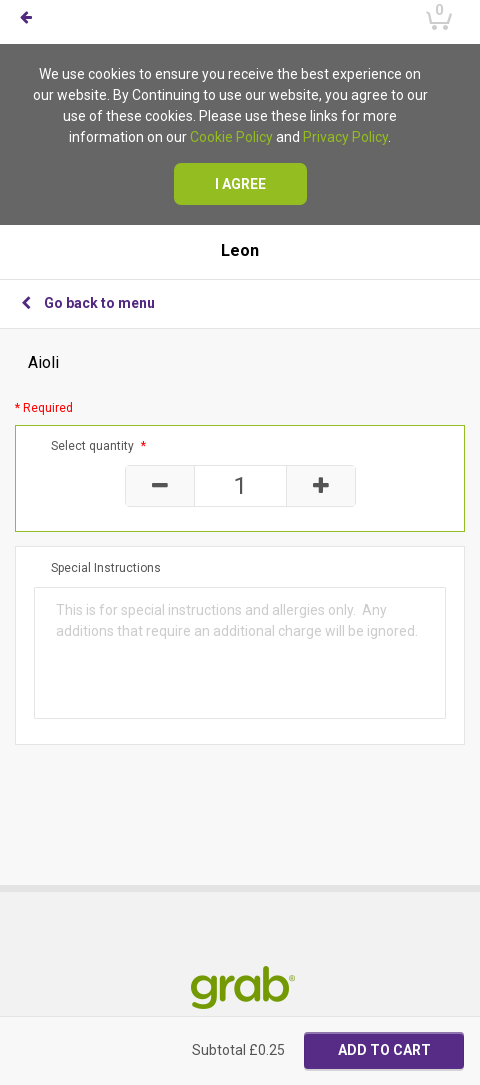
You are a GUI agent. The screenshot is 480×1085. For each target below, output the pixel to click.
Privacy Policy (345, 137)
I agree (240, 184)
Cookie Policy (231, 137)
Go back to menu (88, 303)
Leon (240, 251)
